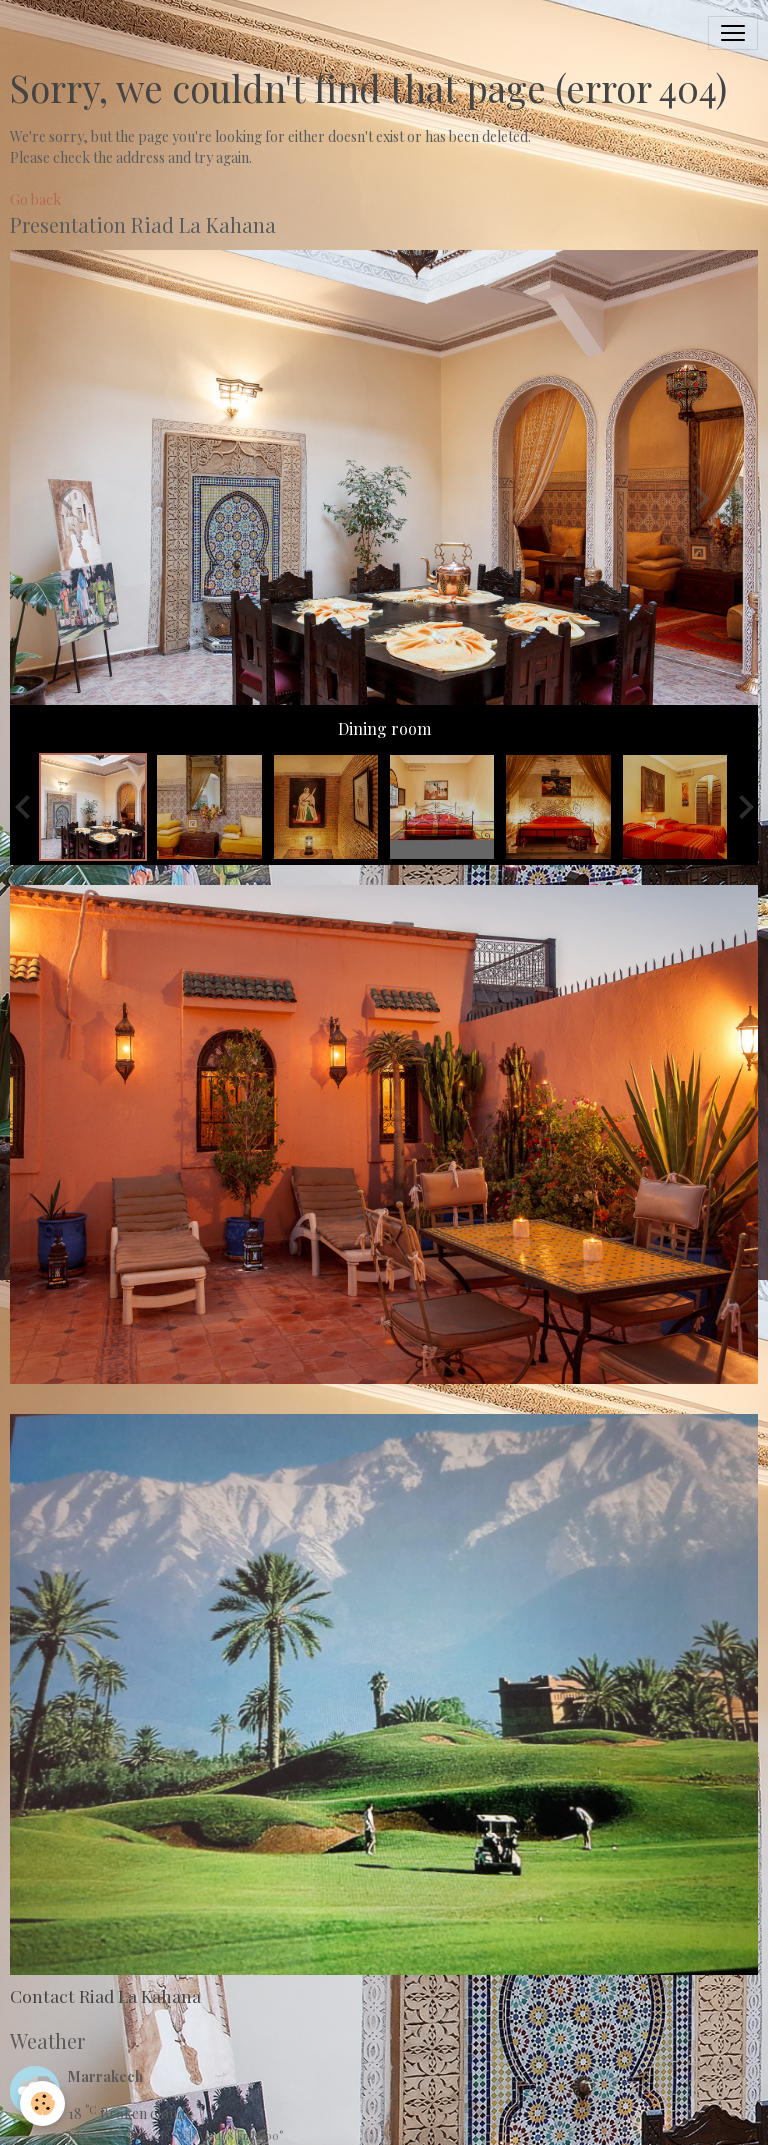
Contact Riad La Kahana (105, 1995)
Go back (35, 199)
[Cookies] (42, 2103)
